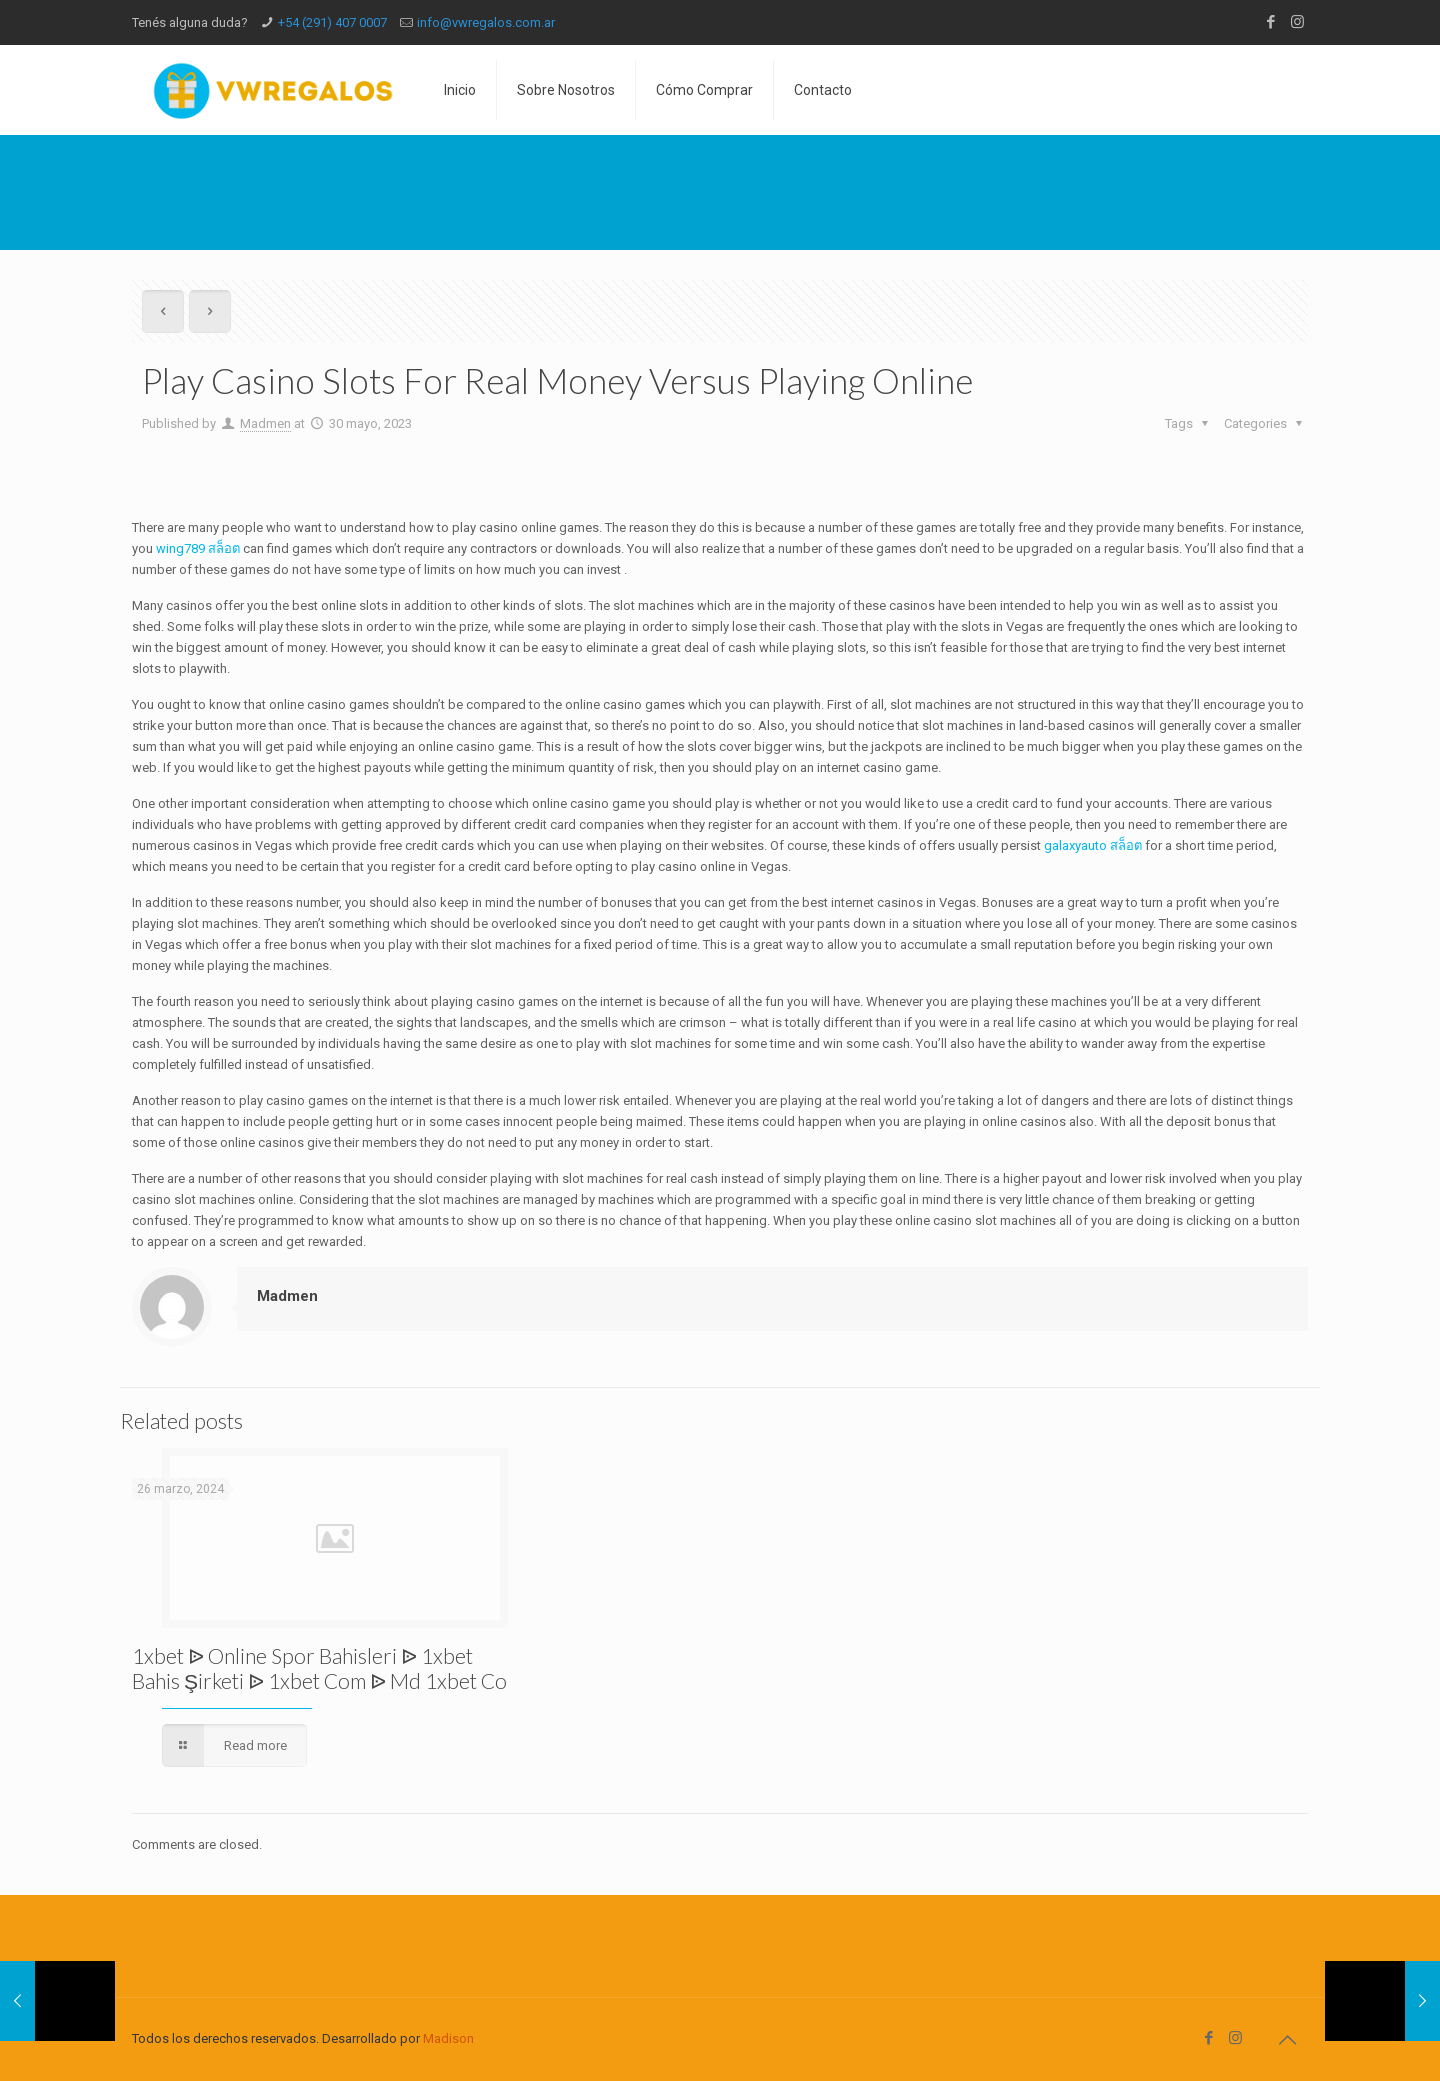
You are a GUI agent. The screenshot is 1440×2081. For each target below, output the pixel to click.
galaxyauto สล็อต (1093, 845)
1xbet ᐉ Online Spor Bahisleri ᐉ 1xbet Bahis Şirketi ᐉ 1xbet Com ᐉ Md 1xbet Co (319, 1668)
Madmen (265, 423)
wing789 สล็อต (198, 548)
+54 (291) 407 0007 (332, 22)
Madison (448, 2038)
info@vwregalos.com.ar (486, 22)
